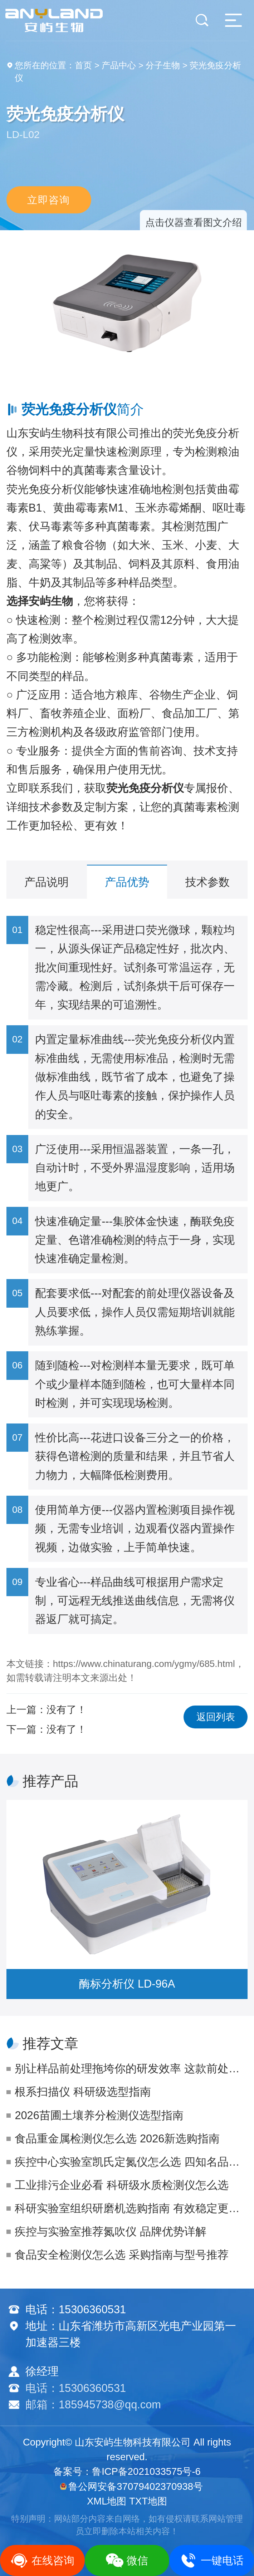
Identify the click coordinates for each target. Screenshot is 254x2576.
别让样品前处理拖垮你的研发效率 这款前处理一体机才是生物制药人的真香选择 (131, 2068)
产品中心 (119, 65)
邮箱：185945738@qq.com (93, 2404)
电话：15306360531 (75, 2388)
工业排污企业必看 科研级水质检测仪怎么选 (122, 2185)
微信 (127, 2560)
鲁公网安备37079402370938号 (131, 2486)
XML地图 (106, 2501)
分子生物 (163, 65)
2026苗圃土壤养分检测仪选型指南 (99, 2115)
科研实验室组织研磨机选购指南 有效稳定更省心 (131, 2208)
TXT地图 (148, 2501)
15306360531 (92, 2309)
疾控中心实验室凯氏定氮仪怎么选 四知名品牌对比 (131, 2162)
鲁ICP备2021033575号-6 (146, 2471)
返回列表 (215, 1716)
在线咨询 (42, 2560)
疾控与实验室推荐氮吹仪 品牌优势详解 (110, 2231)
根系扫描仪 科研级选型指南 (83, 2092)
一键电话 (212, 2560)
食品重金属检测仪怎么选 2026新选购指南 (117, 2138)
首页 (83, 65)
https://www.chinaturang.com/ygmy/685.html (144, 1663)
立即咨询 (48, 199)
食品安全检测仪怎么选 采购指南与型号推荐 (122, 2255)
